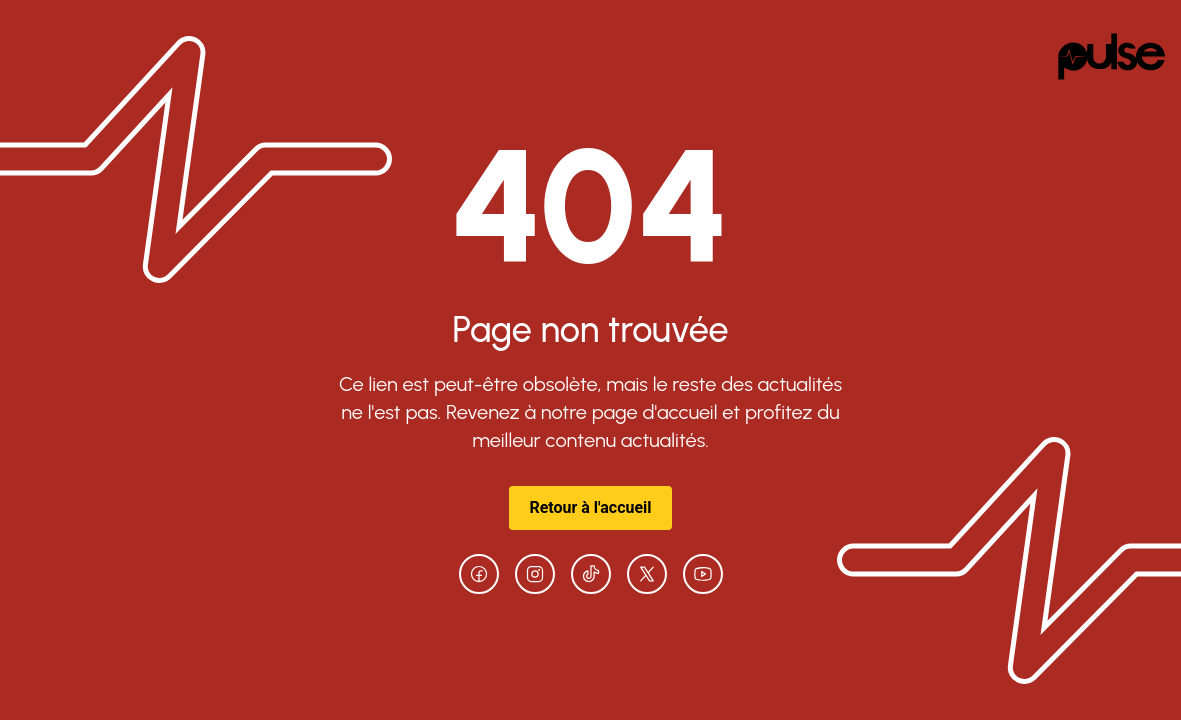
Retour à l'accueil (590, 507)
